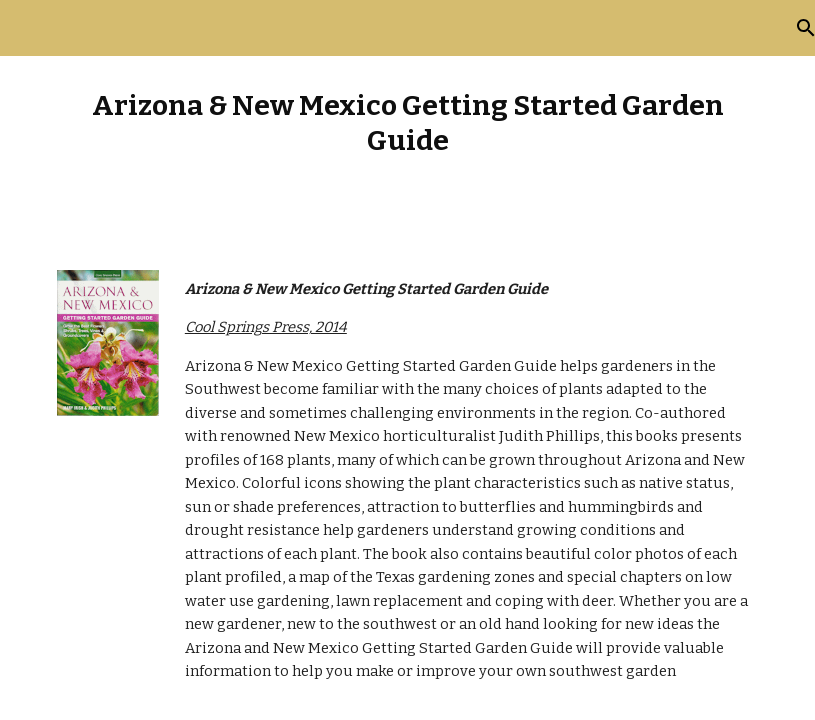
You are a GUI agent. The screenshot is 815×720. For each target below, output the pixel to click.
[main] (407, 123)
